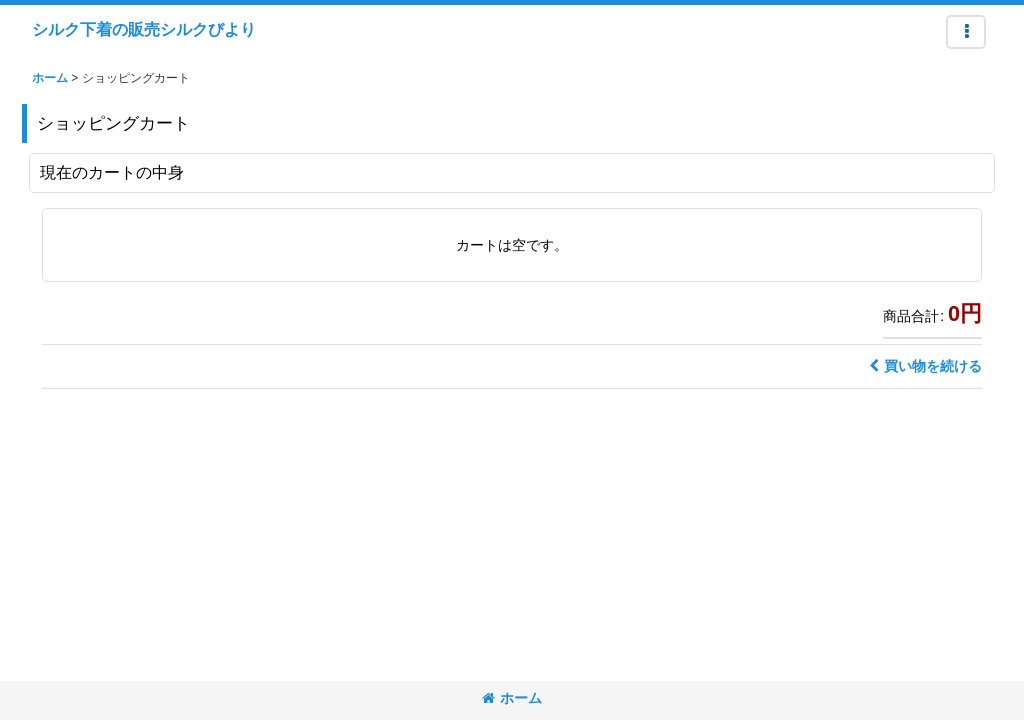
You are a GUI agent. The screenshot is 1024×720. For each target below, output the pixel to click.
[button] (966, 32)
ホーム (512, 698)
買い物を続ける (925, 366)
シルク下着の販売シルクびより (144, 29)
